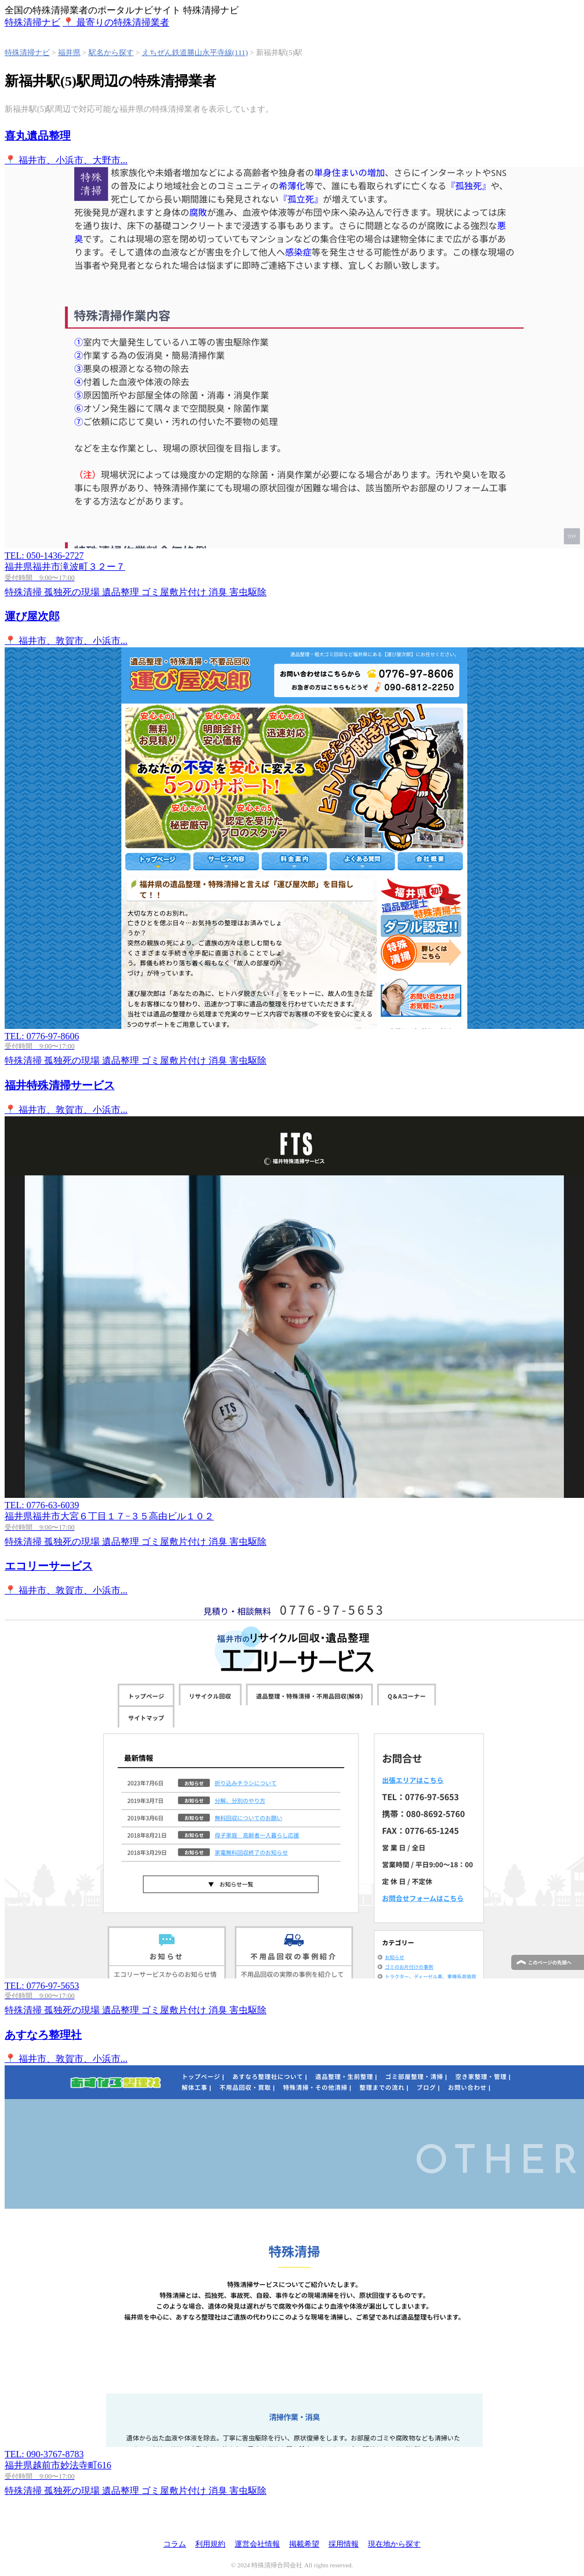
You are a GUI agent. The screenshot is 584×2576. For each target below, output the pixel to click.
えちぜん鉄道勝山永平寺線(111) (195, 52)
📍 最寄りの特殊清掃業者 (116, 22)
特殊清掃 (32, 22)
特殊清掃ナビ (27, 52)
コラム (174, 2544)
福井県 (69, 52)
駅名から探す (111, 52)
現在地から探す (394, 2544)
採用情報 (344, 2544)
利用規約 (210, 2544)
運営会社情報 (257, 2544)
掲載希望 (304, 2544)
